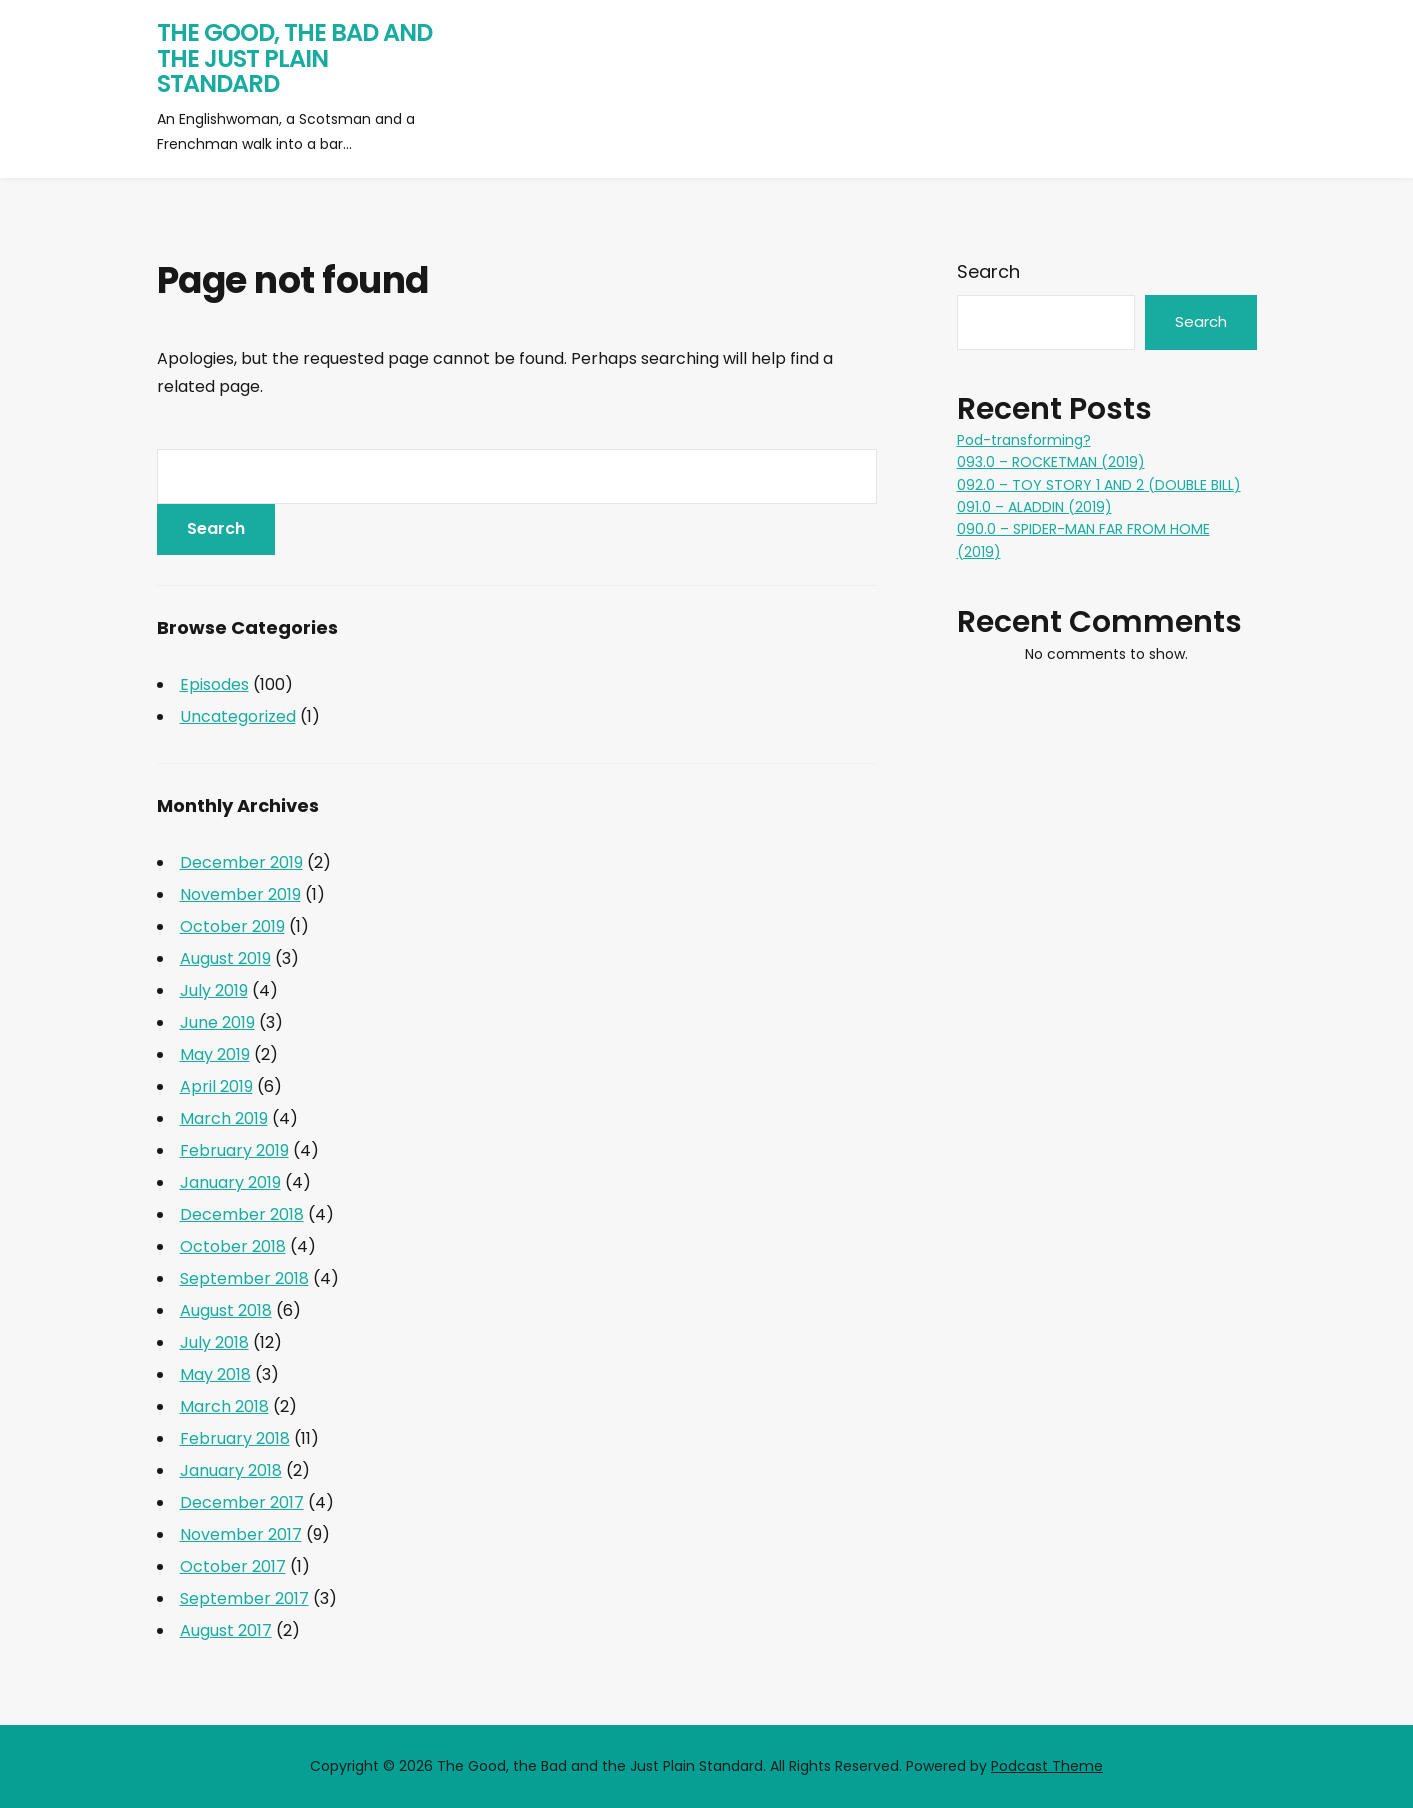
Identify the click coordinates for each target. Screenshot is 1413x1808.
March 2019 (224, 1118)
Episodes (214, 684)
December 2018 (242, 1214)
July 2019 (214, 990)
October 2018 (233, 1246)
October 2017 (233, 1566)
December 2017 (242, 1502)
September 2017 (244, 1598)
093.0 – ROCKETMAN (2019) (1051, 462)
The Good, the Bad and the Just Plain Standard (294, 58)
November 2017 (241, 1534)
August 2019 (225, 958)
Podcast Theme (1047, 1766)
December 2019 (241, 862)
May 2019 (215, 1054)
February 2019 (234, 1150)
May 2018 (215, 1374)
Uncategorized (238, 716)
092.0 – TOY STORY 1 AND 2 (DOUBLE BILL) (1099, 485)
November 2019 (240, 894)
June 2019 (217, 1022)
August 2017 (226, 1630)
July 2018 (214, 1342)
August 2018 (226, 1310)
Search (988, 271)
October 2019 (232, 926)
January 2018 (231, 1470)
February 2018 (235, 1438)
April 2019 (216, 1086)
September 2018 (244, 1278)
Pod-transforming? (1024, 440)
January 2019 (230, 1182)
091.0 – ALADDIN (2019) (1034, 507)
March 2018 (224, 1406)
